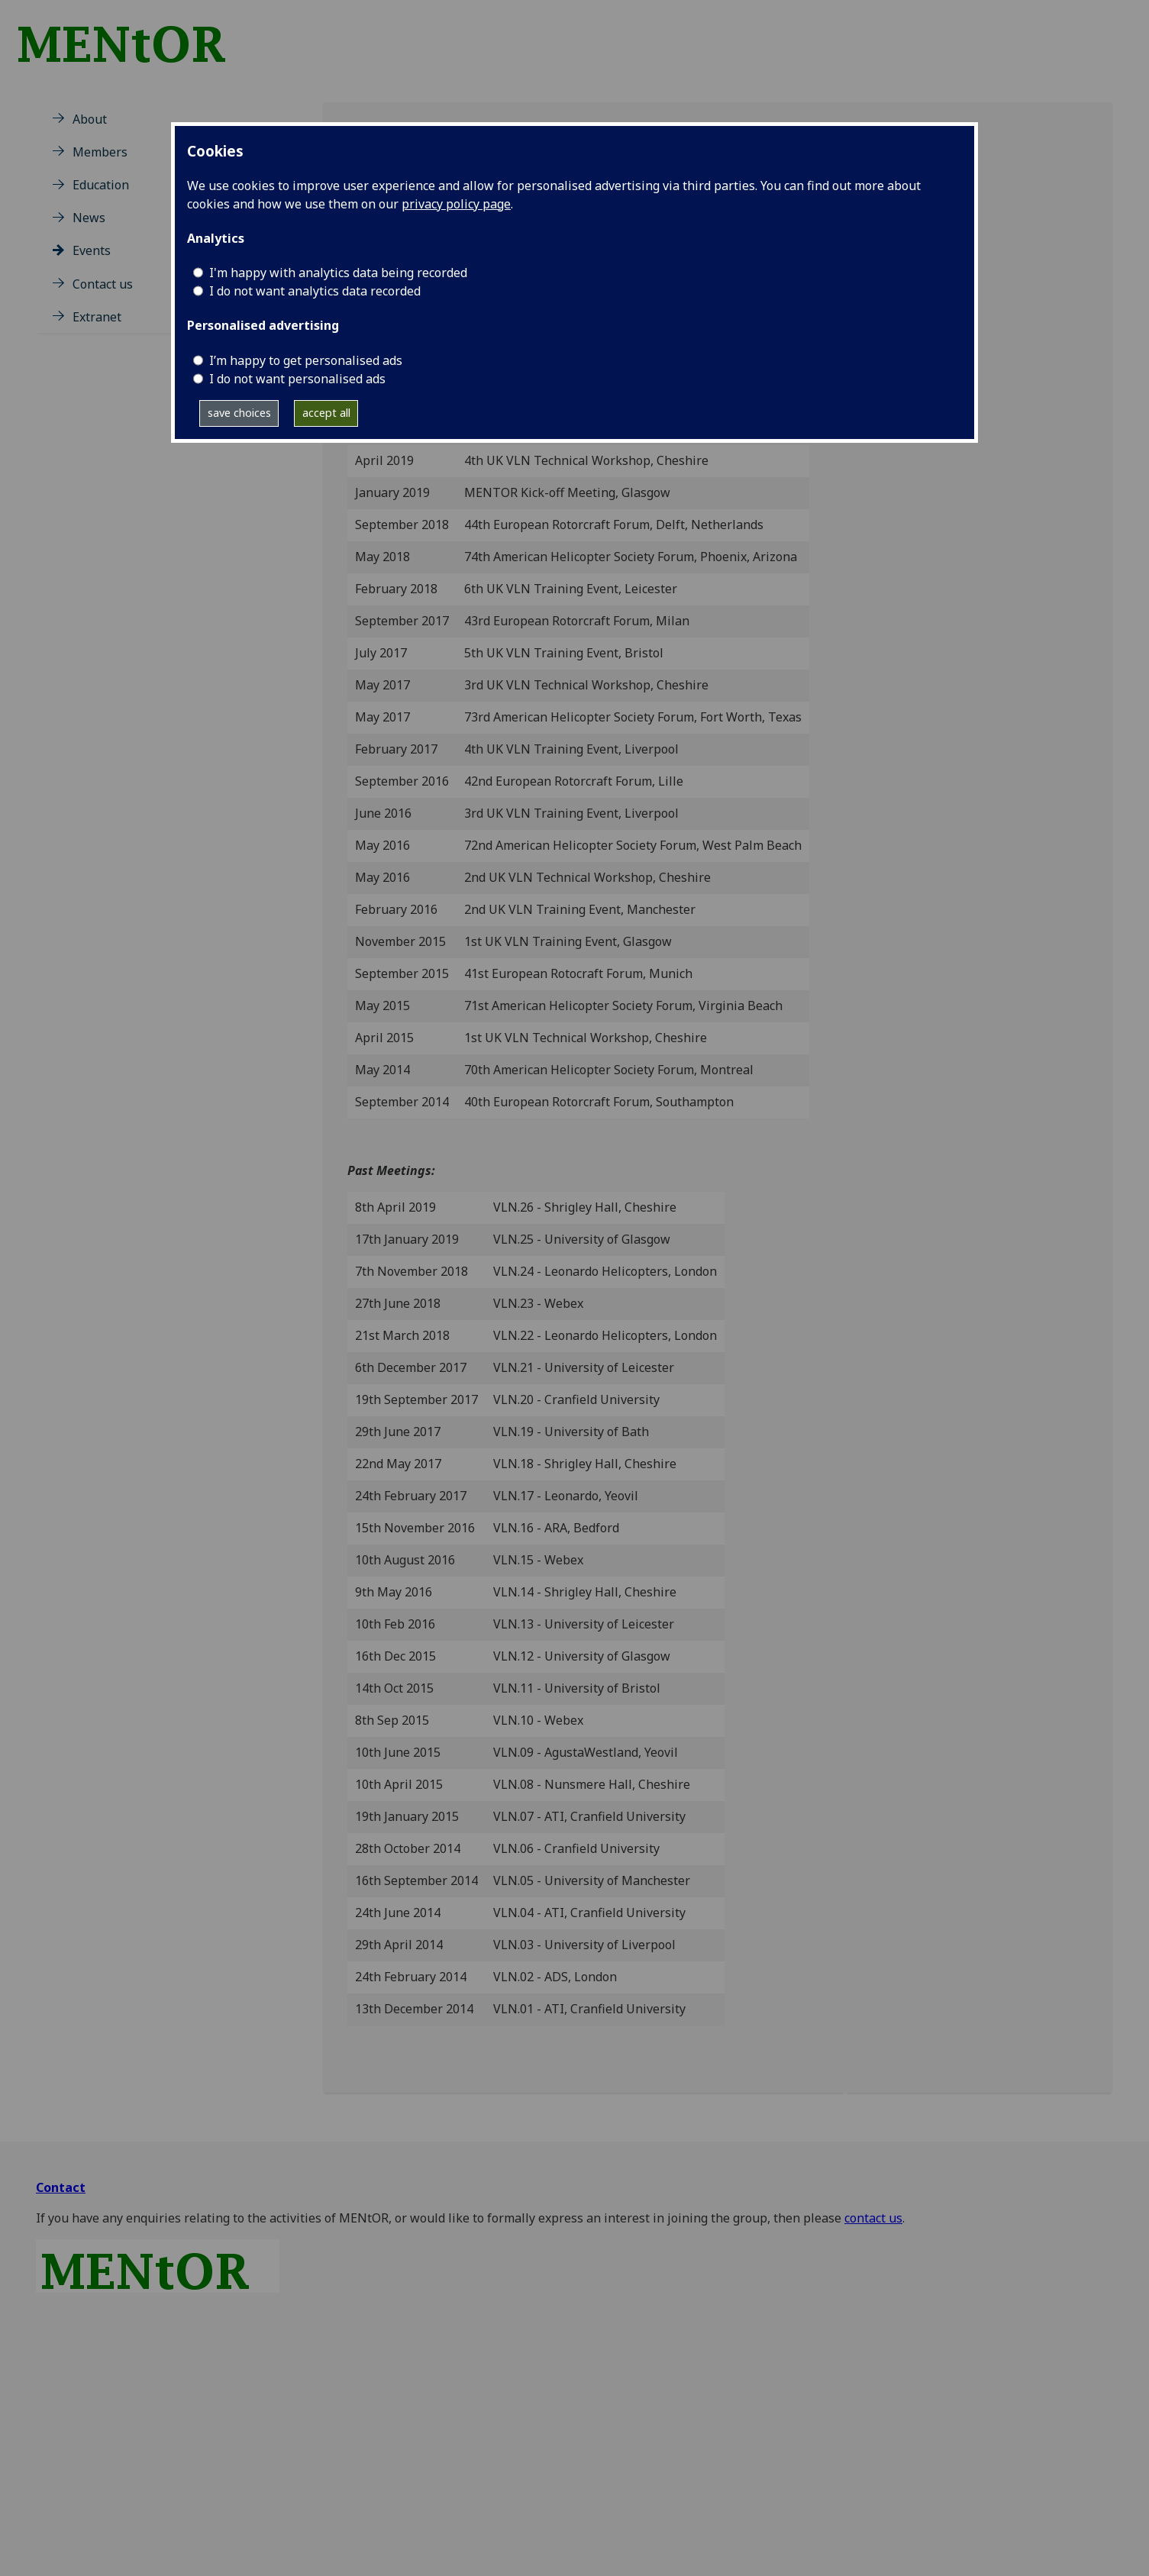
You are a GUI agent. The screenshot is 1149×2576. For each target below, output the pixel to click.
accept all (326, 412)
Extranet (97, 316)
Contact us (103, 284)
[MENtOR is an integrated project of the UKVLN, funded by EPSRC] (134, 37)
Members (100, 152)
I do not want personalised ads (297, 378)
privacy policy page (456, 203)
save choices (239, 412)
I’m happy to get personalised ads (305, 360)
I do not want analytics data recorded (315, 290)
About (90, 119)
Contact (61, 2187)
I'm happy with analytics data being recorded (338, 272)
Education (101, 184)
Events (92, 250)
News (89, 217)
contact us (873, 2218)
